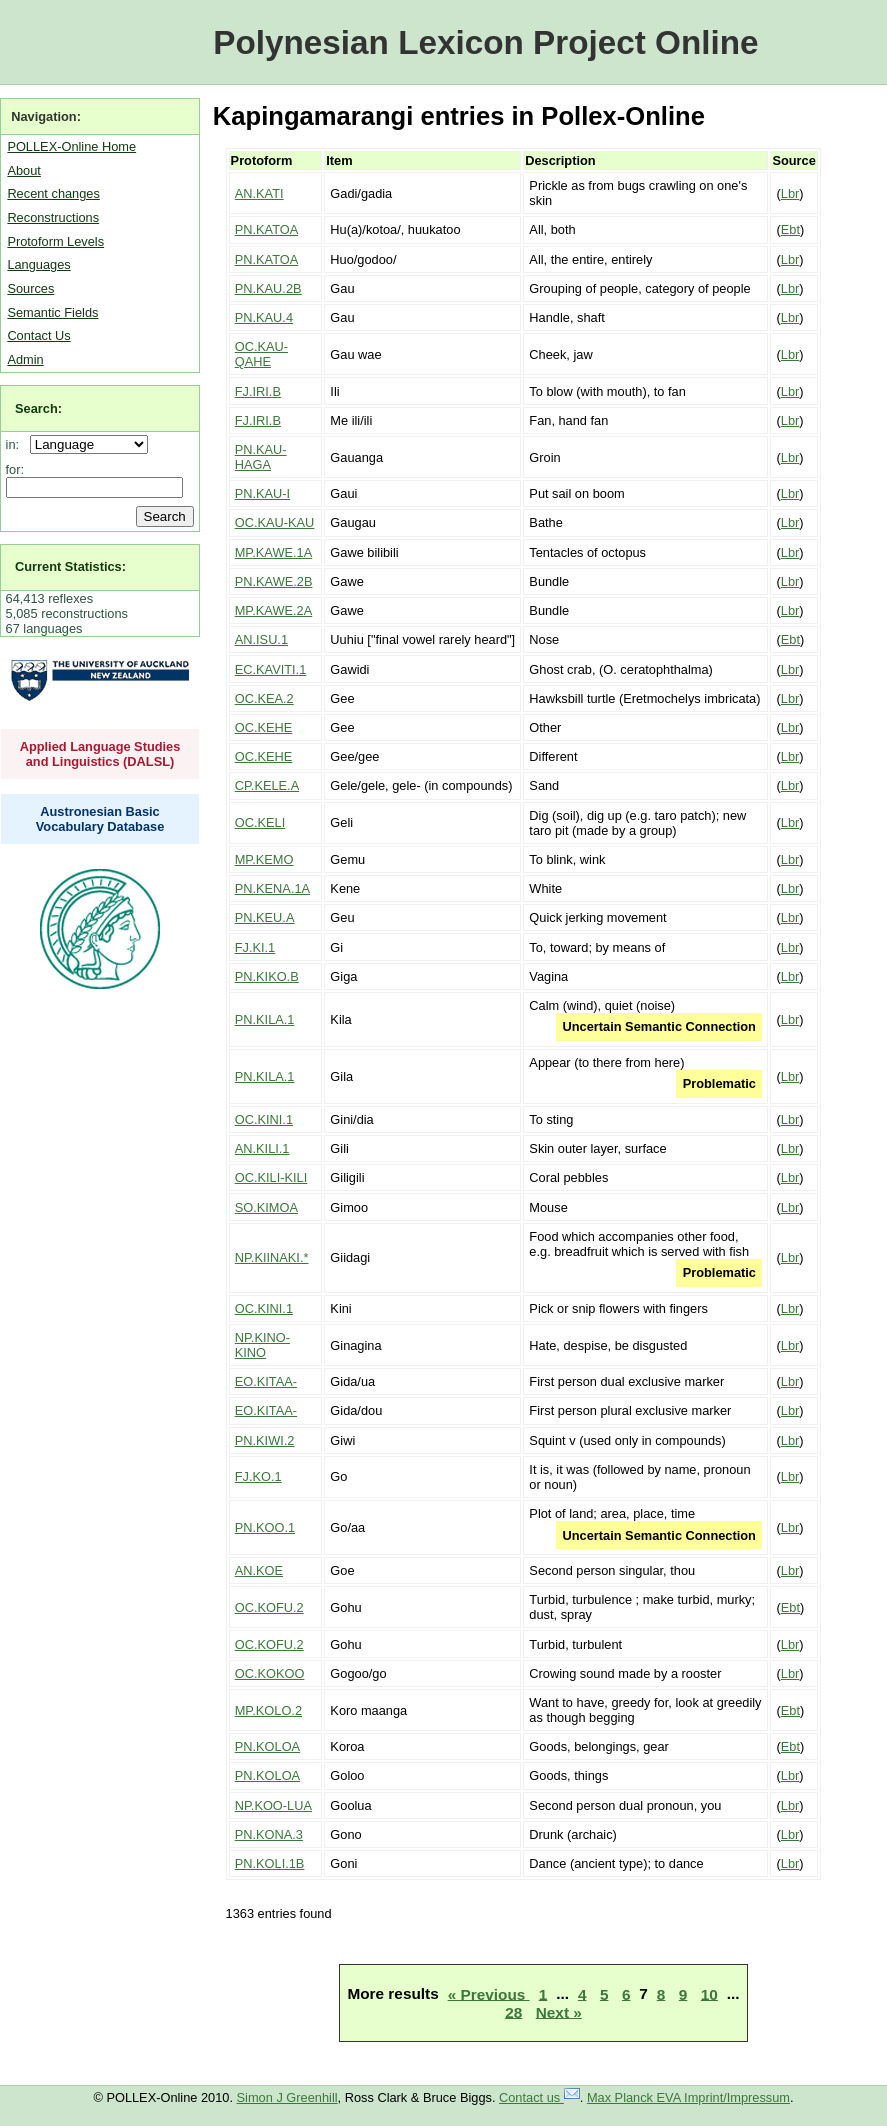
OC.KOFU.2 (269, 1607)
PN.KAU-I (262, 493)
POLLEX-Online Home (71, 146)
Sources (30, 288)
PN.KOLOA (267, 1746)
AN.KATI (259, 193)
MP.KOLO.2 (268, 1710)
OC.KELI (260, 822)
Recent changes (53, 193)
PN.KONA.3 (269, 1834)
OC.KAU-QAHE (261, 354)
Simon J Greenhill (287, 2097)
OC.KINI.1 (264, 1119)
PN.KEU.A (265, 917)
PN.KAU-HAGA (261, 457)
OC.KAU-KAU (275, 522)
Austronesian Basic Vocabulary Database (100, 819)
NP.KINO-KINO (262, 1345)
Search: (38, 408)
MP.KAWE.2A (274, 610)
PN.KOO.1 (265, 1527)
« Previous (489, 1993)
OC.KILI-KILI (271, 1177)
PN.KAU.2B (268, 288)
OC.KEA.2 (264, 698)
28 (513, 2011)
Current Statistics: (70, 566)
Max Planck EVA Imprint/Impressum (688, 2097)
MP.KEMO (264, 859)
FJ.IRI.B (258, 391)
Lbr (790, 193)
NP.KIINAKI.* (272, 1257)
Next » (559, 2011)
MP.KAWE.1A (274, 552)
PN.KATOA (267, 229)
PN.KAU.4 (264, 317)
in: (16, 444)
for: (15, 469)
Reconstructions (53, 217)
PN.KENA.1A (272, 888)
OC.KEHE (264, 727)
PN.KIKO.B (267, 976)
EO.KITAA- (266, 1381)
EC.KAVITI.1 (271, 669)
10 (709, 1993)
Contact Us (38, 335)
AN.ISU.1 (261, 639)
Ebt (790, 229)
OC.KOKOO (270, 1673)
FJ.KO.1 (258, 1476)
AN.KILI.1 (262, 1148)
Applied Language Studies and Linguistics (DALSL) (100, 754)
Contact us (539, 2097)
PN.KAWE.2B (274, 581)
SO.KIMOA (266, 1207)
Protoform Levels (55, 241)
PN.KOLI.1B (270, 1863)
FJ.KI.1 (255, 947)
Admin (25, 359)
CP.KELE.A (267, 785)
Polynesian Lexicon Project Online (485, 42)
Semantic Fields (52, 312)
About (23, 170)
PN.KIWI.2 (265, 1440)
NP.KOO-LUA (273, 1805)
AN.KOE (259, 1570)
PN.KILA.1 (265, 1019)
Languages (38, 264)
